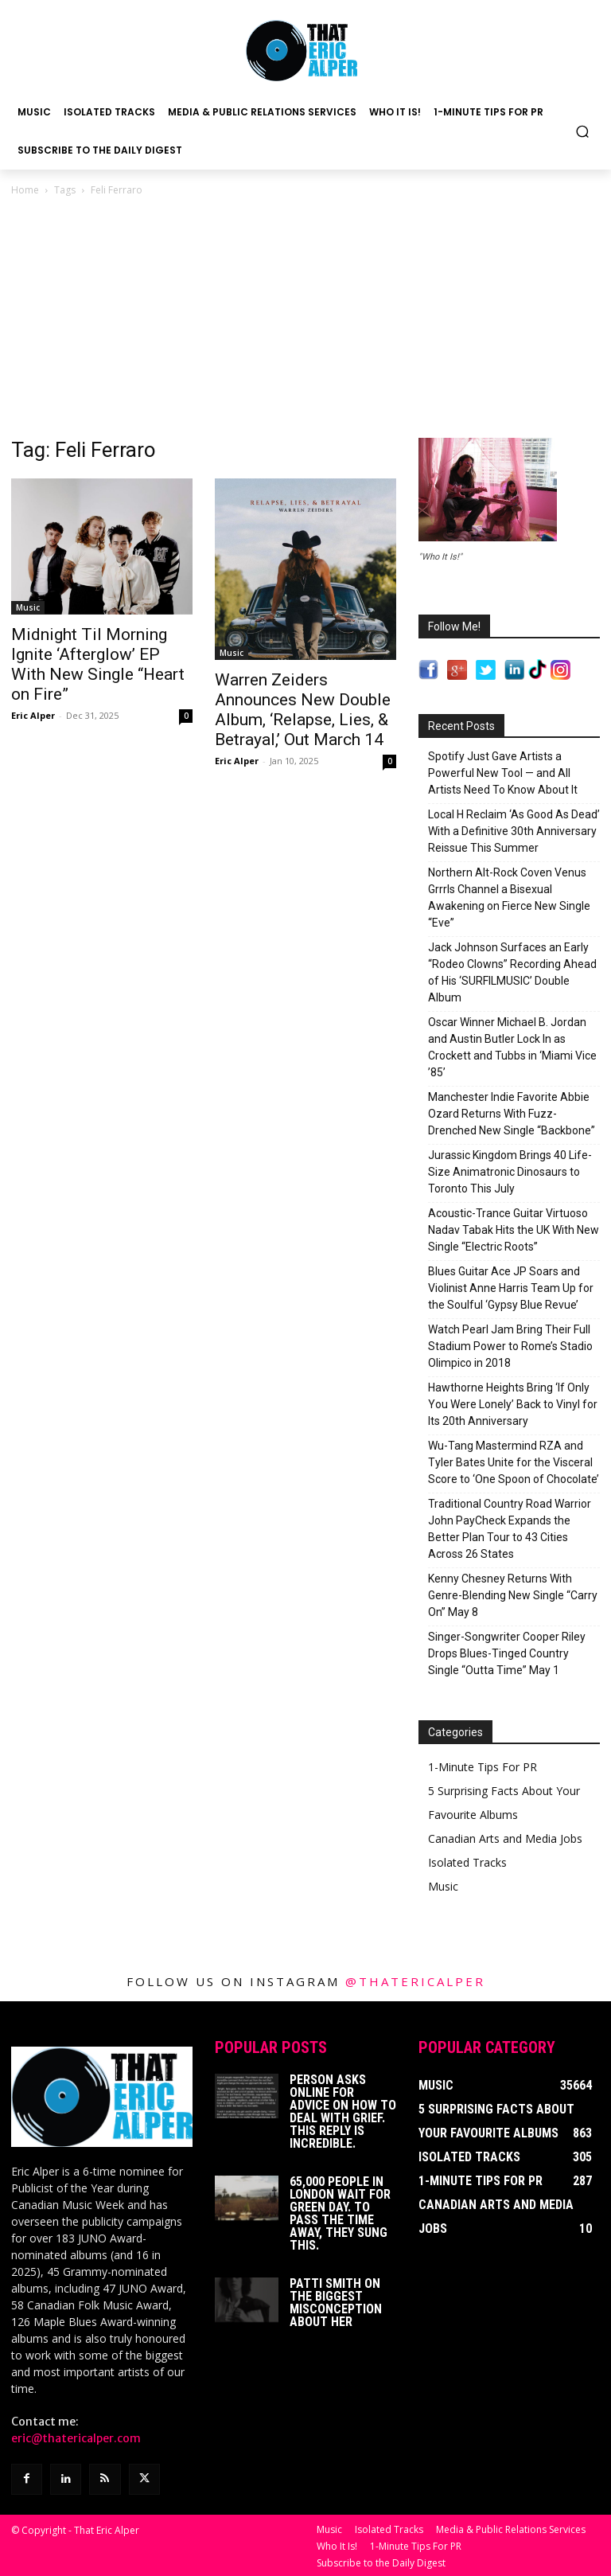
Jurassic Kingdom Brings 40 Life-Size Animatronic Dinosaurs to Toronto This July (510, 1172)
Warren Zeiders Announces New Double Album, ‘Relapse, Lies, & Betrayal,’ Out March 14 (303, 709)
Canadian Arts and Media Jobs (505, 1838)
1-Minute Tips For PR (482, 1766)
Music (28, 607)
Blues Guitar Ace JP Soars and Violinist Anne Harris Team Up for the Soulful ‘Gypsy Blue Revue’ (510, 1288)
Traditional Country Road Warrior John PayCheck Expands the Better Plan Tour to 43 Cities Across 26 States (509, 1528)
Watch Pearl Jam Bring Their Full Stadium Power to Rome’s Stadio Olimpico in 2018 (510, 1346)
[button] (583, 131)
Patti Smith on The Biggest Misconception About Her (336, 2302)
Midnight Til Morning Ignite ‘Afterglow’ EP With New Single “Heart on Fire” (98, 664)
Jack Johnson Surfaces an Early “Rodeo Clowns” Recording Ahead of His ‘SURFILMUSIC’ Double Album (512, 972)
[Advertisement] (305, 318)
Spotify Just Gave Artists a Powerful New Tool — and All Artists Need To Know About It (503, 773)
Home (25, 190)
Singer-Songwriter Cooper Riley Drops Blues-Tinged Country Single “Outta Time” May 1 (507, 1653)
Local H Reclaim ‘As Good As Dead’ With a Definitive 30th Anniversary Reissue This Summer (514, 831)
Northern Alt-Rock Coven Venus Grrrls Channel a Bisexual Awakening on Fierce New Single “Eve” (509, 897)
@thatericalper (415, 1981)
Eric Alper (33, 715)
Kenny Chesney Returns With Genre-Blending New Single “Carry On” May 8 (512, 1595)
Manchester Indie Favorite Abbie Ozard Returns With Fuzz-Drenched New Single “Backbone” (511, 1114)
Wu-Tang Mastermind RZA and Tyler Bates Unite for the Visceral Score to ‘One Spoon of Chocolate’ (513, 1462)
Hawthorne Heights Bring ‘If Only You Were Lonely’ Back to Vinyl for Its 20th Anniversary (512, 1404)
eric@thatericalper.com (76, 2438)
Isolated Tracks (467, 1862)
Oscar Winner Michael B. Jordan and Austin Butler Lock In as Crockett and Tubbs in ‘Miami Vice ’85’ (512, 1047)
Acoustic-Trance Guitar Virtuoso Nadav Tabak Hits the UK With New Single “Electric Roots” (513, 1230)
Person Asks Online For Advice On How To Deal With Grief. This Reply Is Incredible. (343, 2111)
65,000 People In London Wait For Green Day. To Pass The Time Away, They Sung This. (340, 2213)
